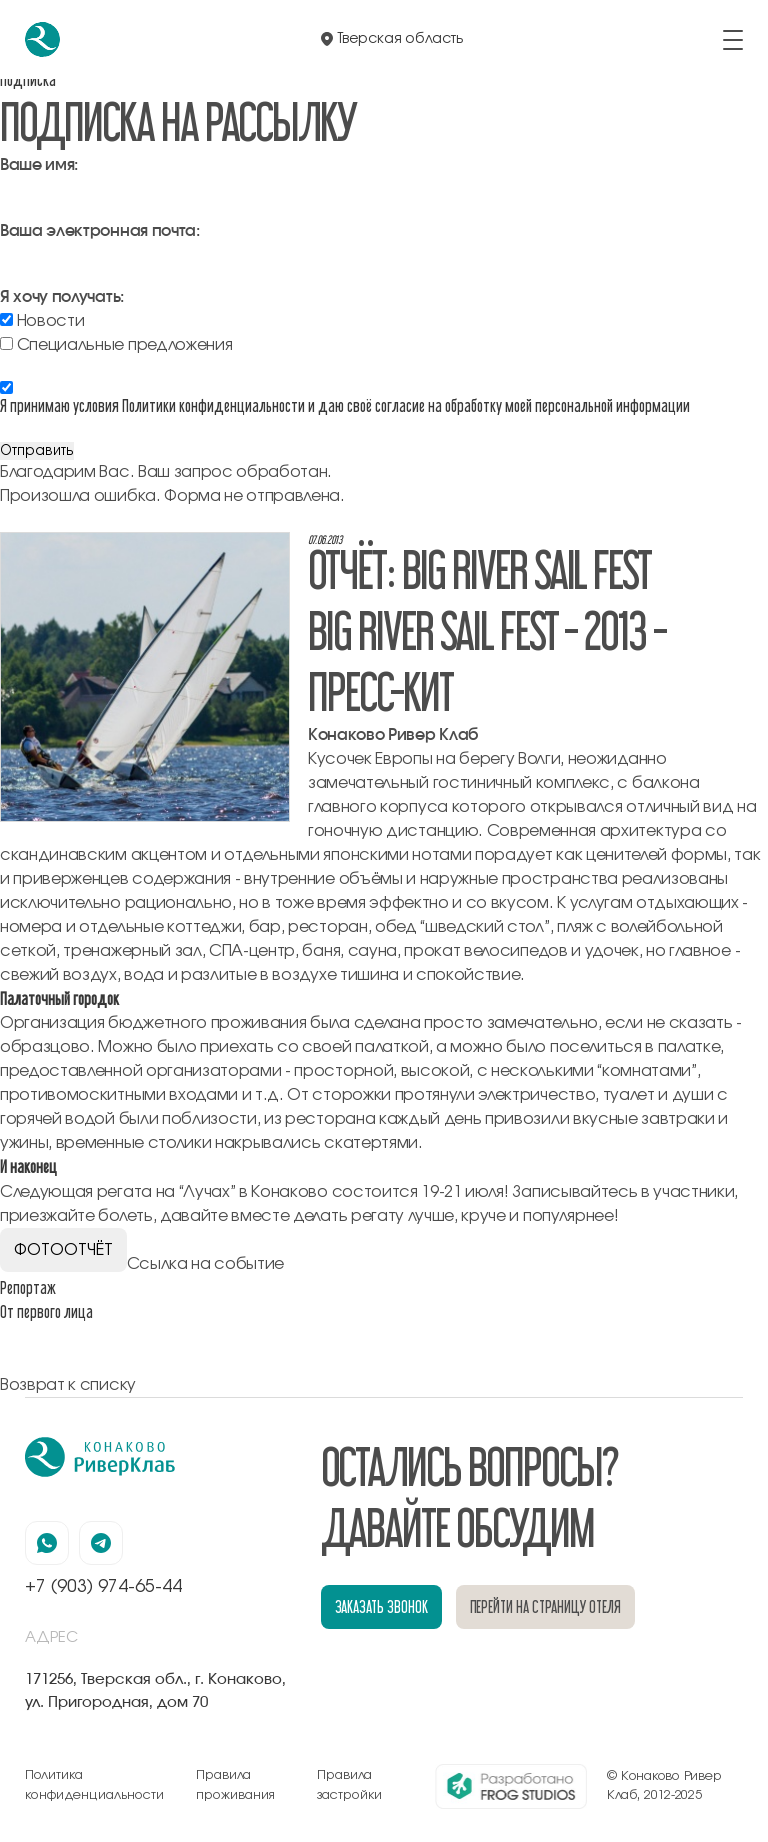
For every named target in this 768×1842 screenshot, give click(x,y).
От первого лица (46, 1311)
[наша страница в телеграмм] (101, 1543)
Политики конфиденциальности (213, 405)
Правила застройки (349, 1785)
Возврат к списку (68, 1385)
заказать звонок (381, 1606)
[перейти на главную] (42, 39)
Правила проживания (235, 1785)
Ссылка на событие (206, 1264)
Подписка (28, 79)
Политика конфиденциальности (94, 1785)
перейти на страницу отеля (546, 1606)
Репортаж (28, 1287)
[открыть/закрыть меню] (733, 40)
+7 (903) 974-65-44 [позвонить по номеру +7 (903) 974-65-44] (103, 1587)
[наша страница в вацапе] (47, 1543)
